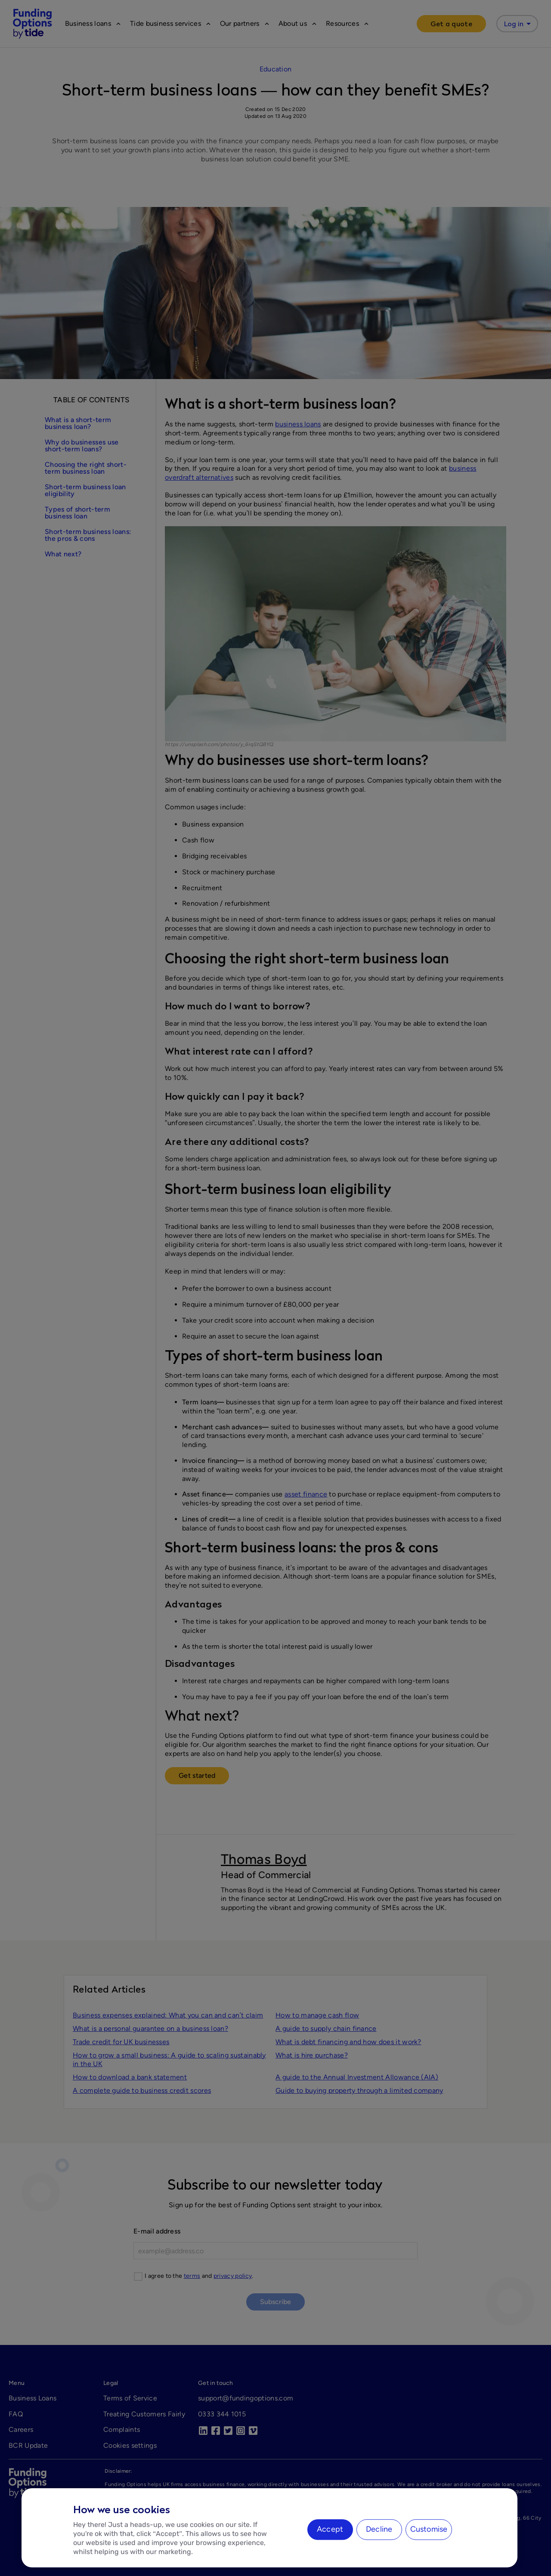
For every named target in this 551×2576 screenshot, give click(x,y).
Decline (379, 2529)
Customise (429, 2529)
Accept (330, 2529)
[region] (269, 2527)
